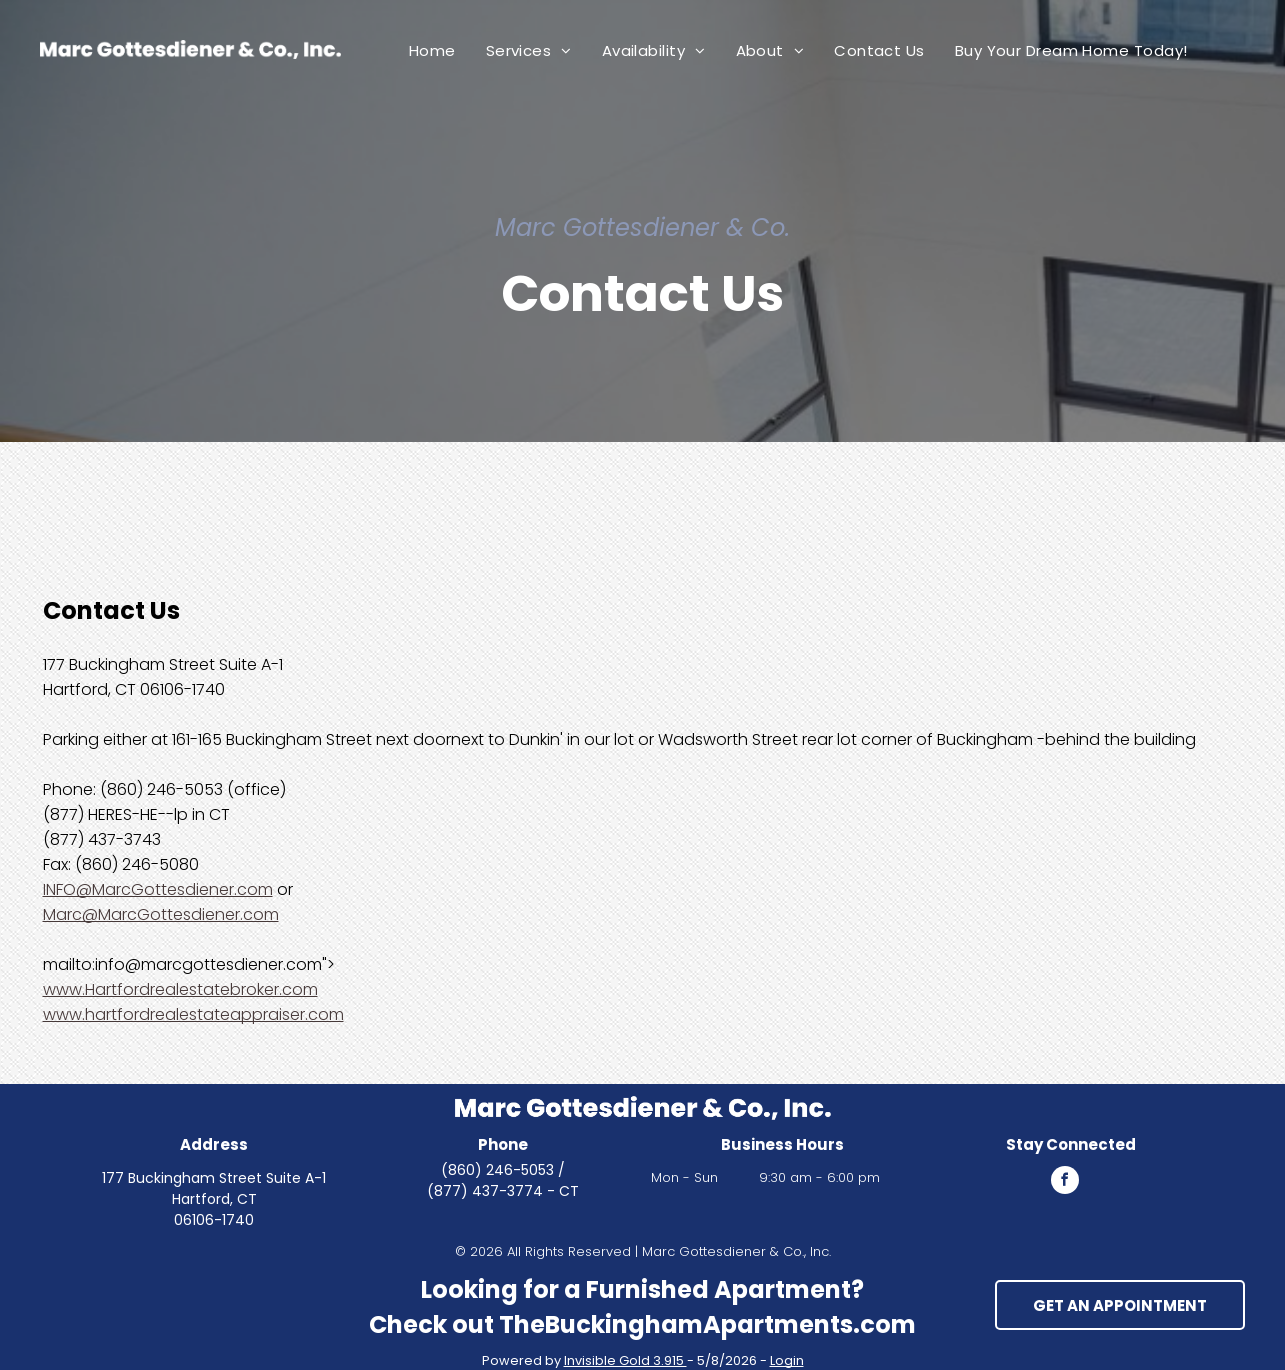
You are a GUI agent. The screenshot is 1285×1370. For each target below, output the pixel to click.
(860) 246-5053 (497, 1170)
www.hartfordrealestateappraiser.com (193, 1014)
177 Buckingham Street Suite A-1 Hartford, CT (214, 1188)
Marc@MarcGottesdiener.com (161, 914)
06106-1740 (214, 1220)
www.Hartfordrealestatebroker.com (180, 989)
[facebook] (1065, 1182)
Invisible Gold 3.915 (625, 1360)
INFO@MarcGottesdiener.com (158, 889)
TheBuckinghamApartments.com (707, 1324)
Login (787, 1360)
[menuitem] (432, 50)
